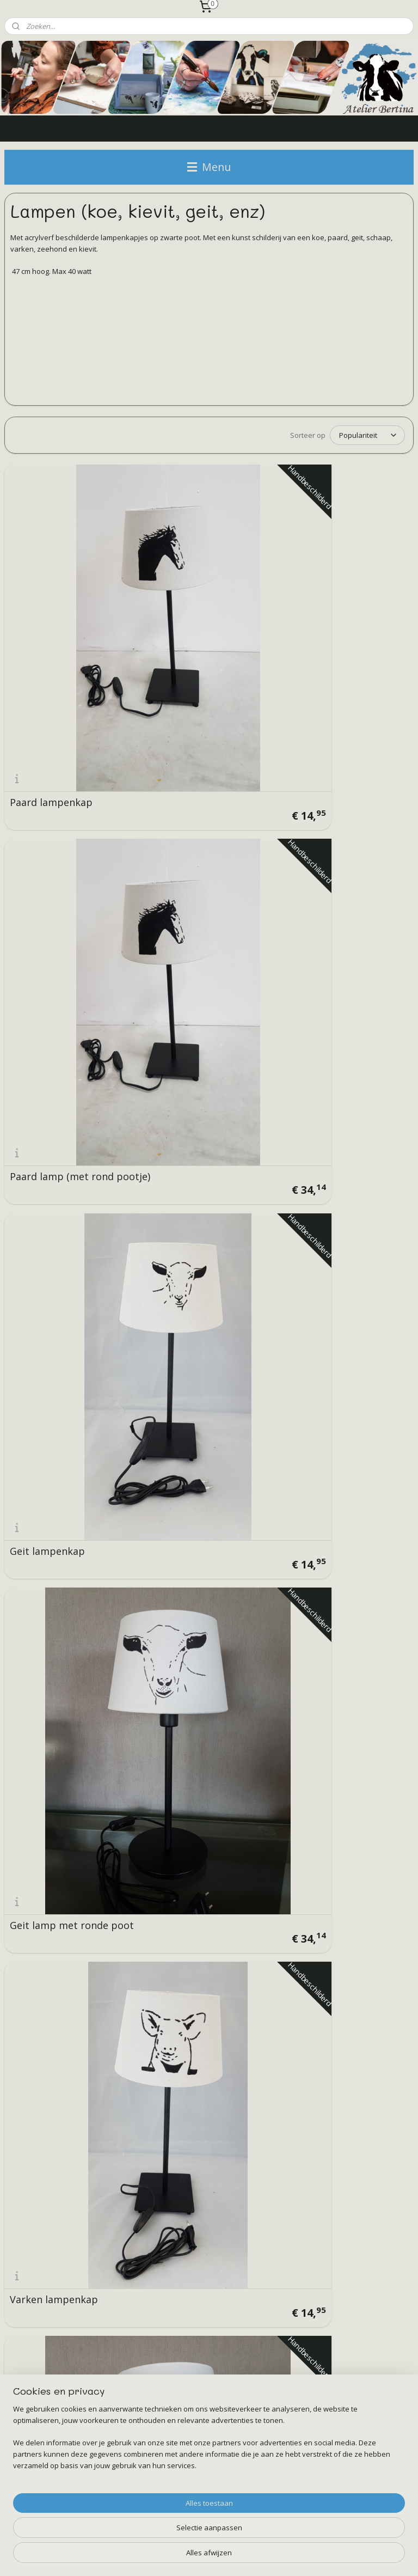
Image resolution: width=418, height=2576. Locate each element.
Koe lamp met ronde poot (197, 956)
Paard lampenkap (51, 606)
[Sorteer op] (367, 435)
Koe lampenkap (46, 961)
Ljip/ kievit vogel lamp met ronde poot (340, 1133)
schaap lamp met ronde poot (66, 1133)
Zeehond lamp (322, 1493)
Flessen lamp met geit (201, 1670)
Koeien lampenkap (332, 1315)
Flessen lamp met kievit (344, 1670)
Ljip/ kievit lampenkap (201, 1138)
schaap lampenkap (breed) (332, 956)
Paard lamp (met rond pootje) (201, 601)
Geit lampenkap (326, 606)
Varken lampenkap (193, 783)
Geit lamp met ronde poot (59, 778)
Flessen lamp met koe (61, 1670)
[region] (137, 2524)
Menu (209, 167)
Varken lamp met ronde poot (344, 778)
